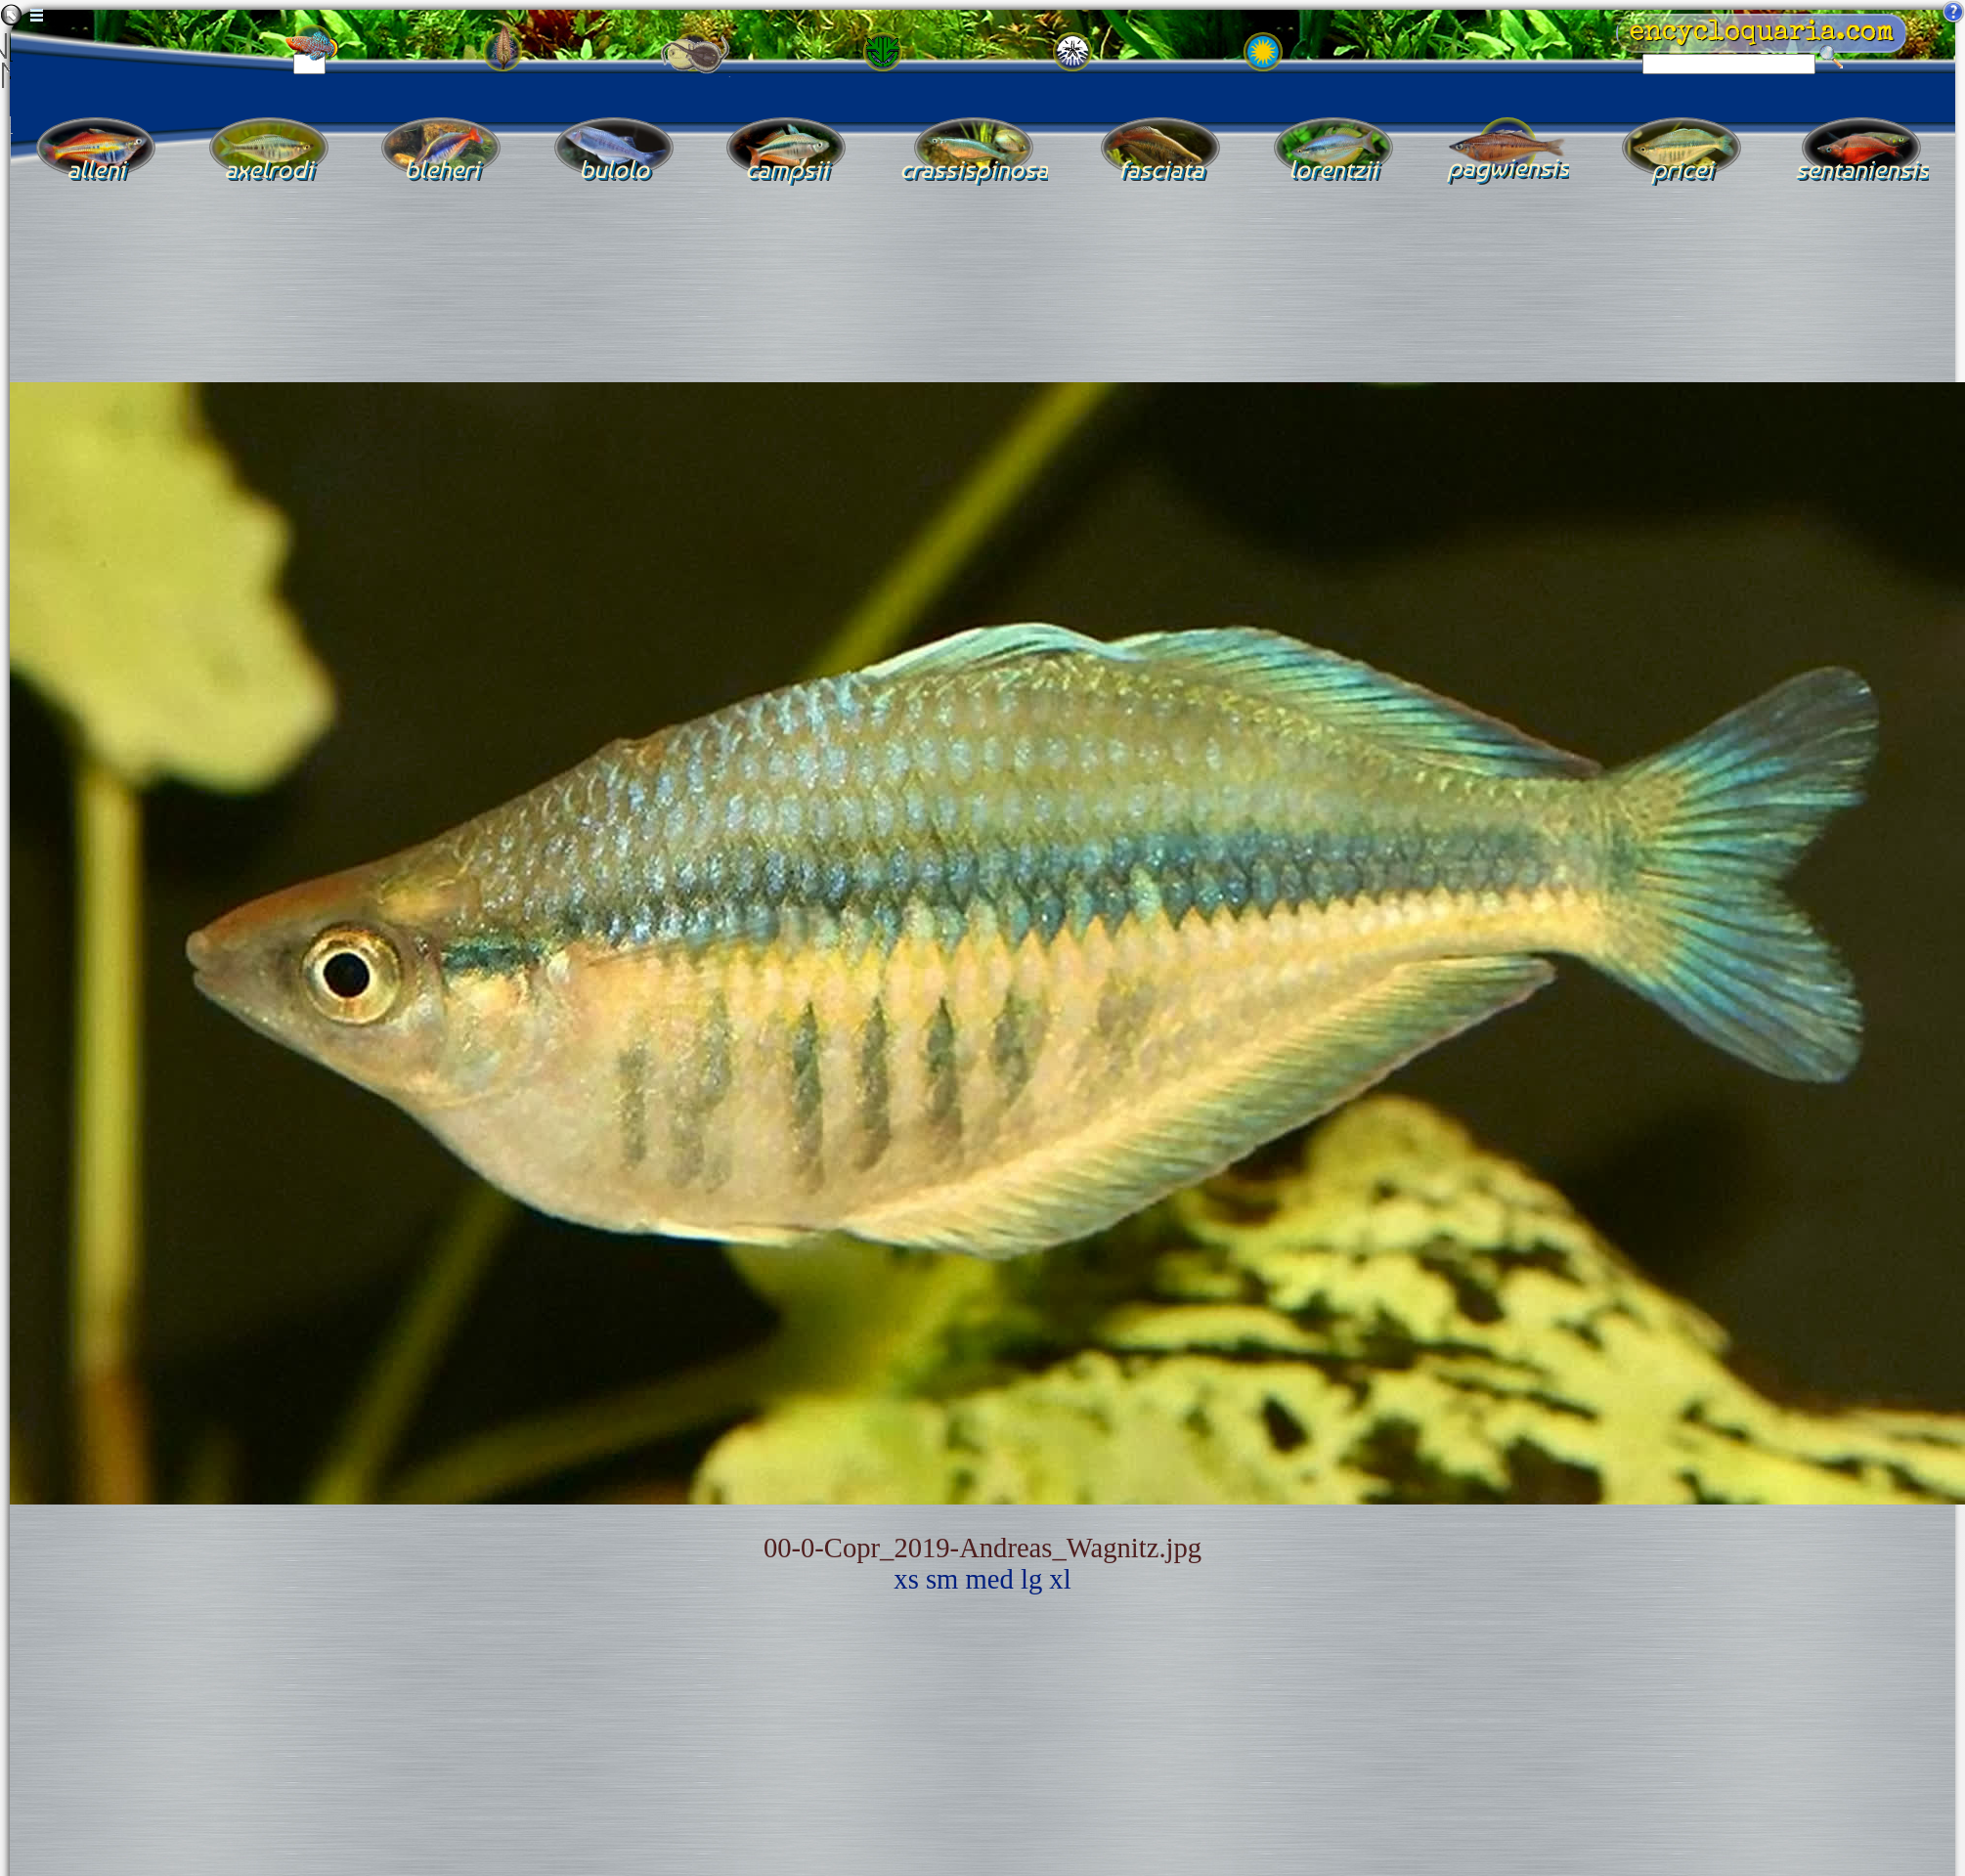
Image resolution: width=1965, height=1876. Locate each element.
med (990, 1579)
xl (1059, 1579)
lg (1031, 1579)
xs (906, 1579)
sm (942, 1579)
